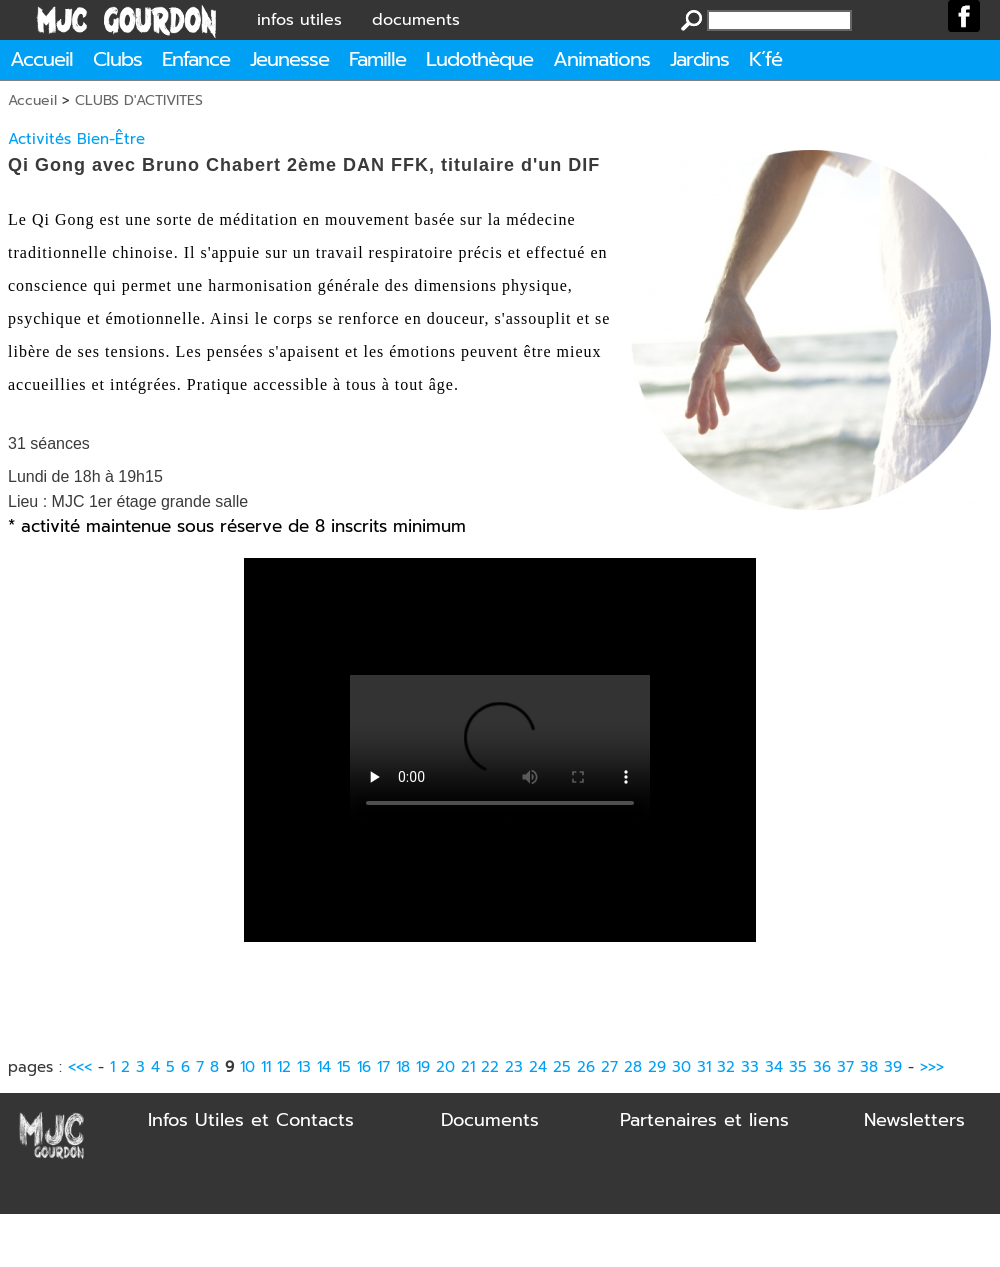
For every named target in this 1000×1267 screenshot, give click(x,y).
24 (538, 1067)
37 (845, 1067)
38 (869, 1067)
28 (633, 1067)
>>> (932, 1067)
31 (704, 1067)
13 (304, 1067)
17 (383, 1067)
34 (774, 1067)
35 (798, 1067)
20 (445, 1067)
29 (657, 1067)
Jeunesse (289, 59)
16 (364, 1067)
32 (726, 1067)
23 (514, 1067)
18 (403, 1067)
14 (324, 1067)
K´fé (765, 59)
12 (284, 1067)
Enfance (196, 59)
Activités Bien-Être (76, 139)
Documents (490, 1120)
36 (822, 1067)
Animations (601, 59)
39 (893, 1067)
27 (609, 1067)
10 (247, 1067)
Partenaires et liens (704, 1120)
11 (266, 1067)
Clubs (117, 59)
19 (423, 1067)
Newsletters (914, 1120)
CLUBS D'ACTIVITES (139, 100)
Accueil (41, 59)
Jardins (699, 59)
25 (562, 1067)
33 (750, 1067)
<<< (80, 1067)
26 (586, 1067)
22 (490, 1067)
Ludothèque (479, 59)
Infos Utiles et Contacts (251, 1120)
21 (468, 1067)
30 (681, 1067)
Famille (377, 59)
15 (344, 1067)
